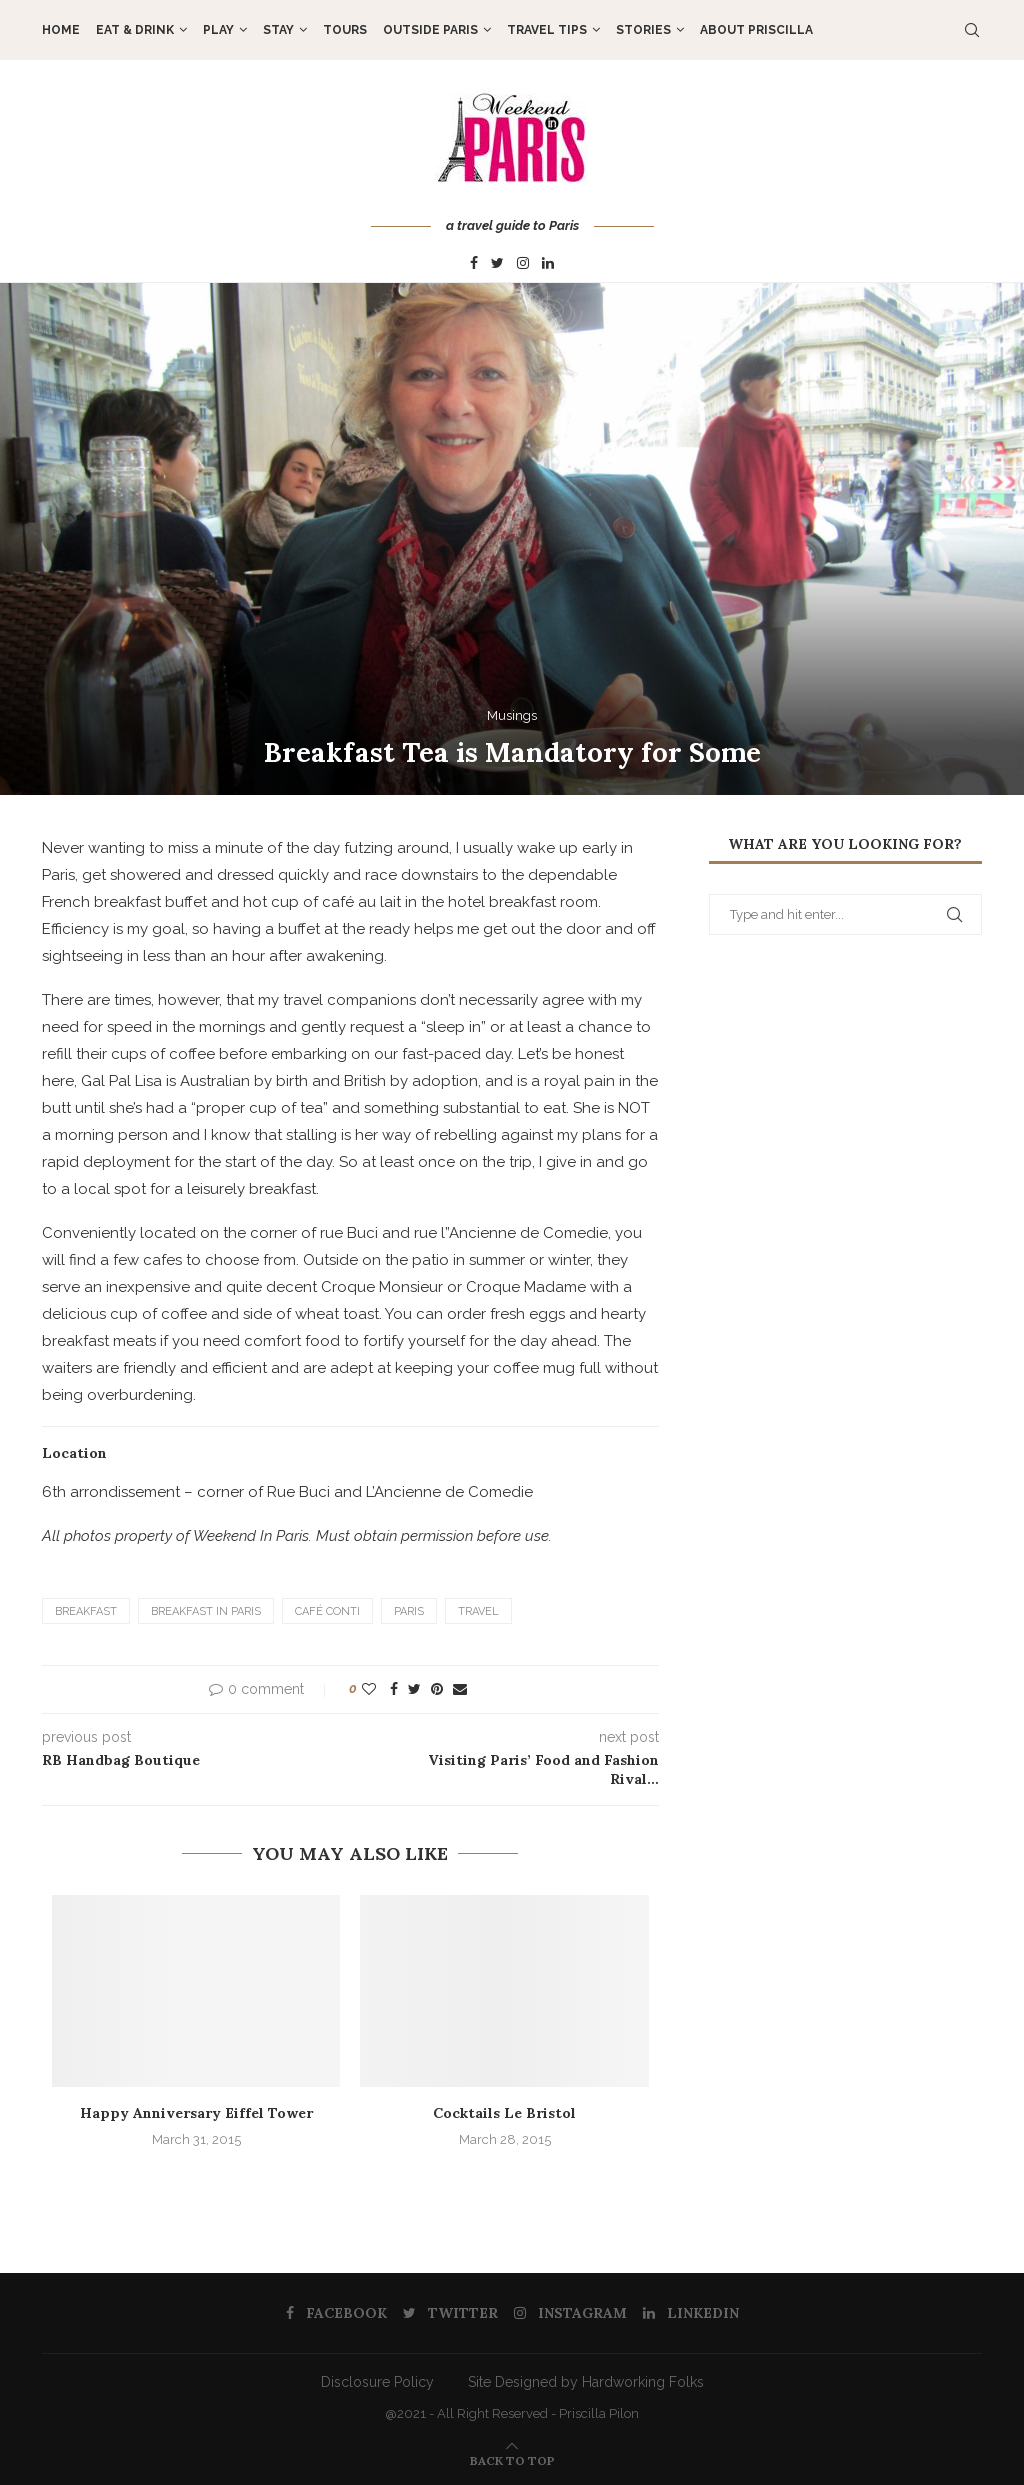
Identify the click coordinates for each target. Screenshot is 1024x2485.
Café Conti (327, 1611)
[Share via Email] (460, 1689)
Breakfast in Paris (206, 1611)
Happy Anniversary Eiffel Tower (196, 2113)
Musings (512, 715)
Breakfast (86, 1611)
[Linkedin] (548, 264)
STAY (278, 30)
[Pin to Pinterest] (437, 1689)
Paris (409, 1611)
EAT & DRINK (135, 30)
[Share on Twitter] (414, 1689)
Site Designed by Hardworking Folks (586, 2382)
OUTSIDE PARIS (430, 30)
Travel (478, 1611)
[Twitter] (497, 264)
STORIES (643, 30)
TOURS (345, 30)
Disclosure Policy (377, 2382)
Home (61, 30)
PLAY (218, 30)
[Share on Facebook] (394, 1689)
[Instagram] (523, 264)
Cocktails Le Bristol (504, 2113)
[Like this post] (369, 1689)
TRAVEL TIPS (547, 30)
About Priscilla (756, 30)
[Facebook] (474, 264)
